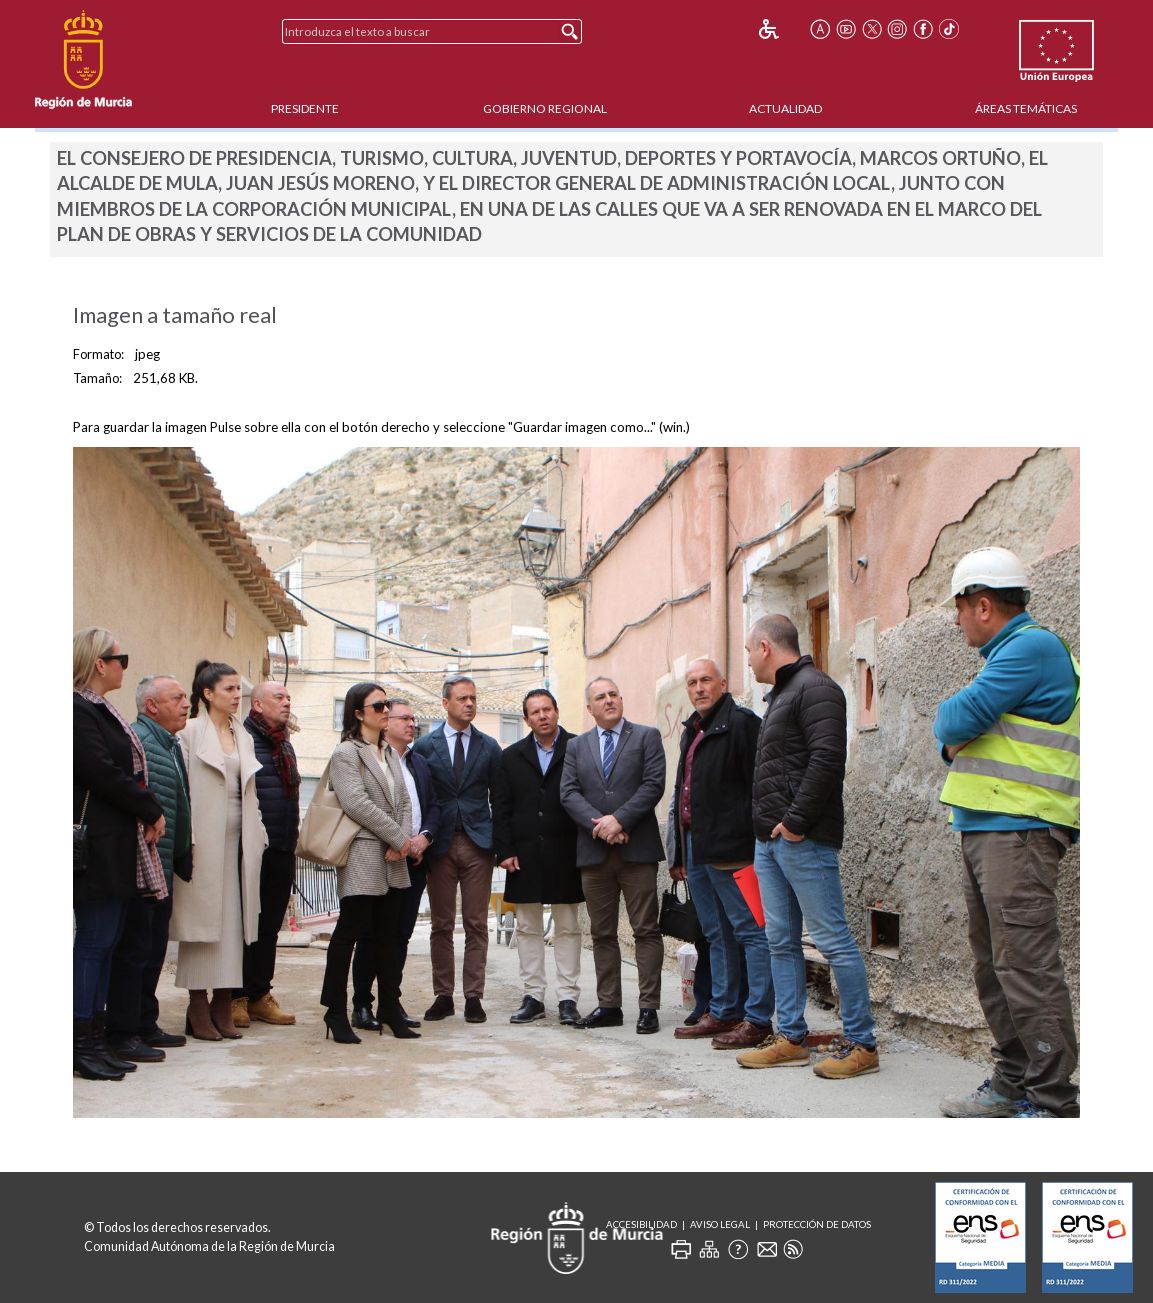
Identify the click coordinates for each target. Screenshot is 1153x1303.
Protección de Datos (817, 1224)
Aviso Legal (720, 1224)
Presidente (305, 108)
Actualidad (785, 108)
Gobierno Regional (545, 108)
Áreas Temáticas (1026, 108)
